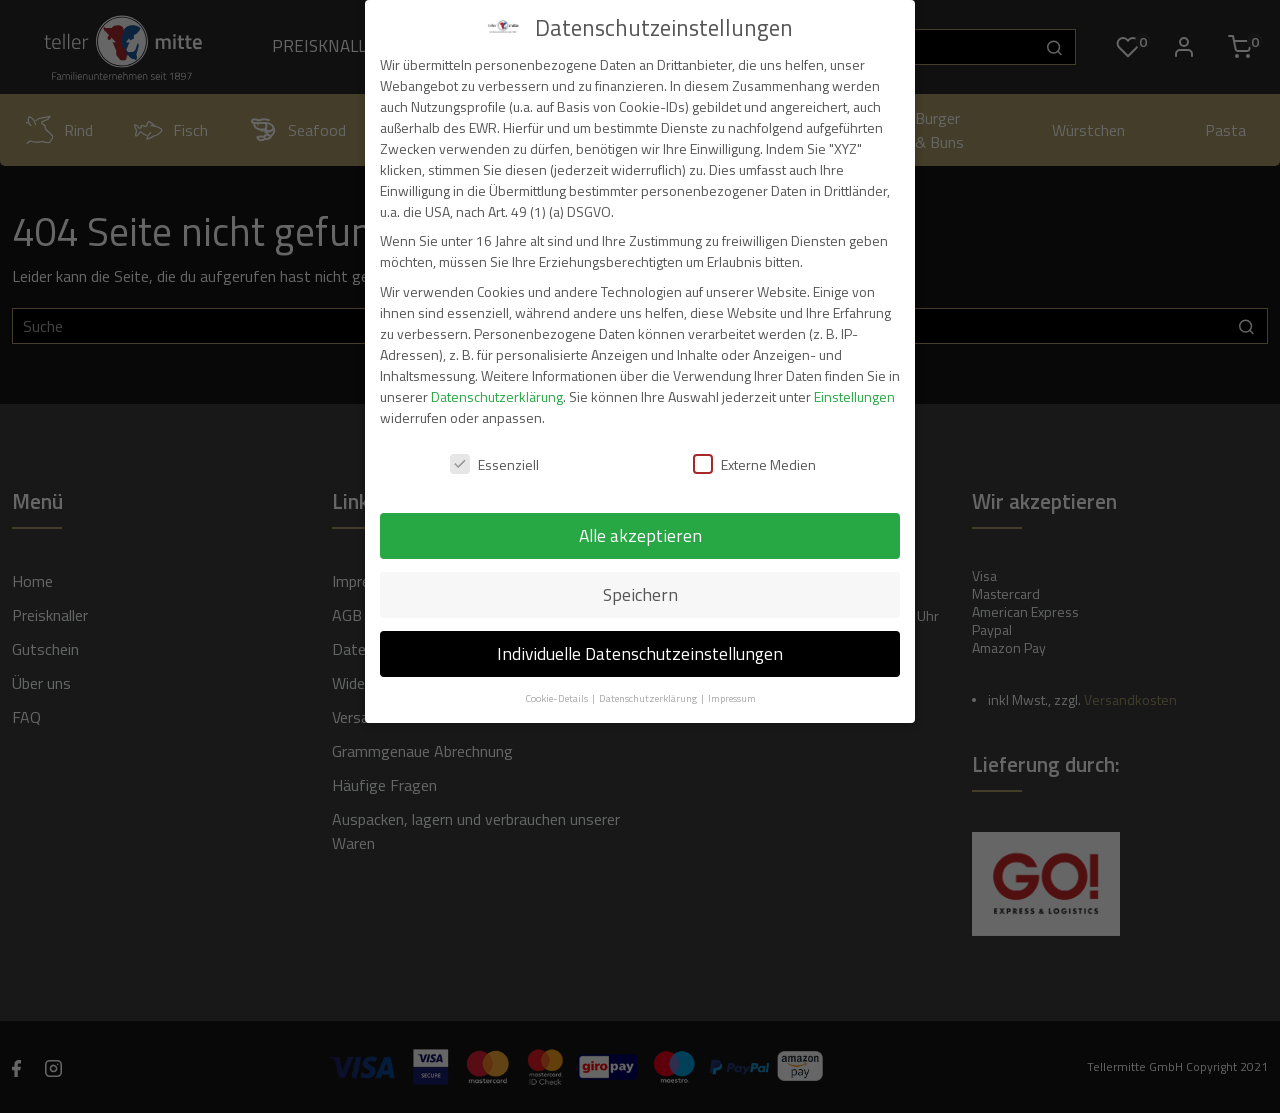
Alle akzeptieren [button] (640, 535)
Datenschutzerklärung (497, 396)
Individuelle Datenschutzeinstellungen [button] (640, 653)
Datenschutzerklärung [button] (649, 698)
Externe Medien (754, 464)
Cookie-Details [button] (557, 698)
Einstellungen (854, 396)
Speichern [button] (640, 594)
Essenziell (494, 464)
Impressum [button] (732, 698)
